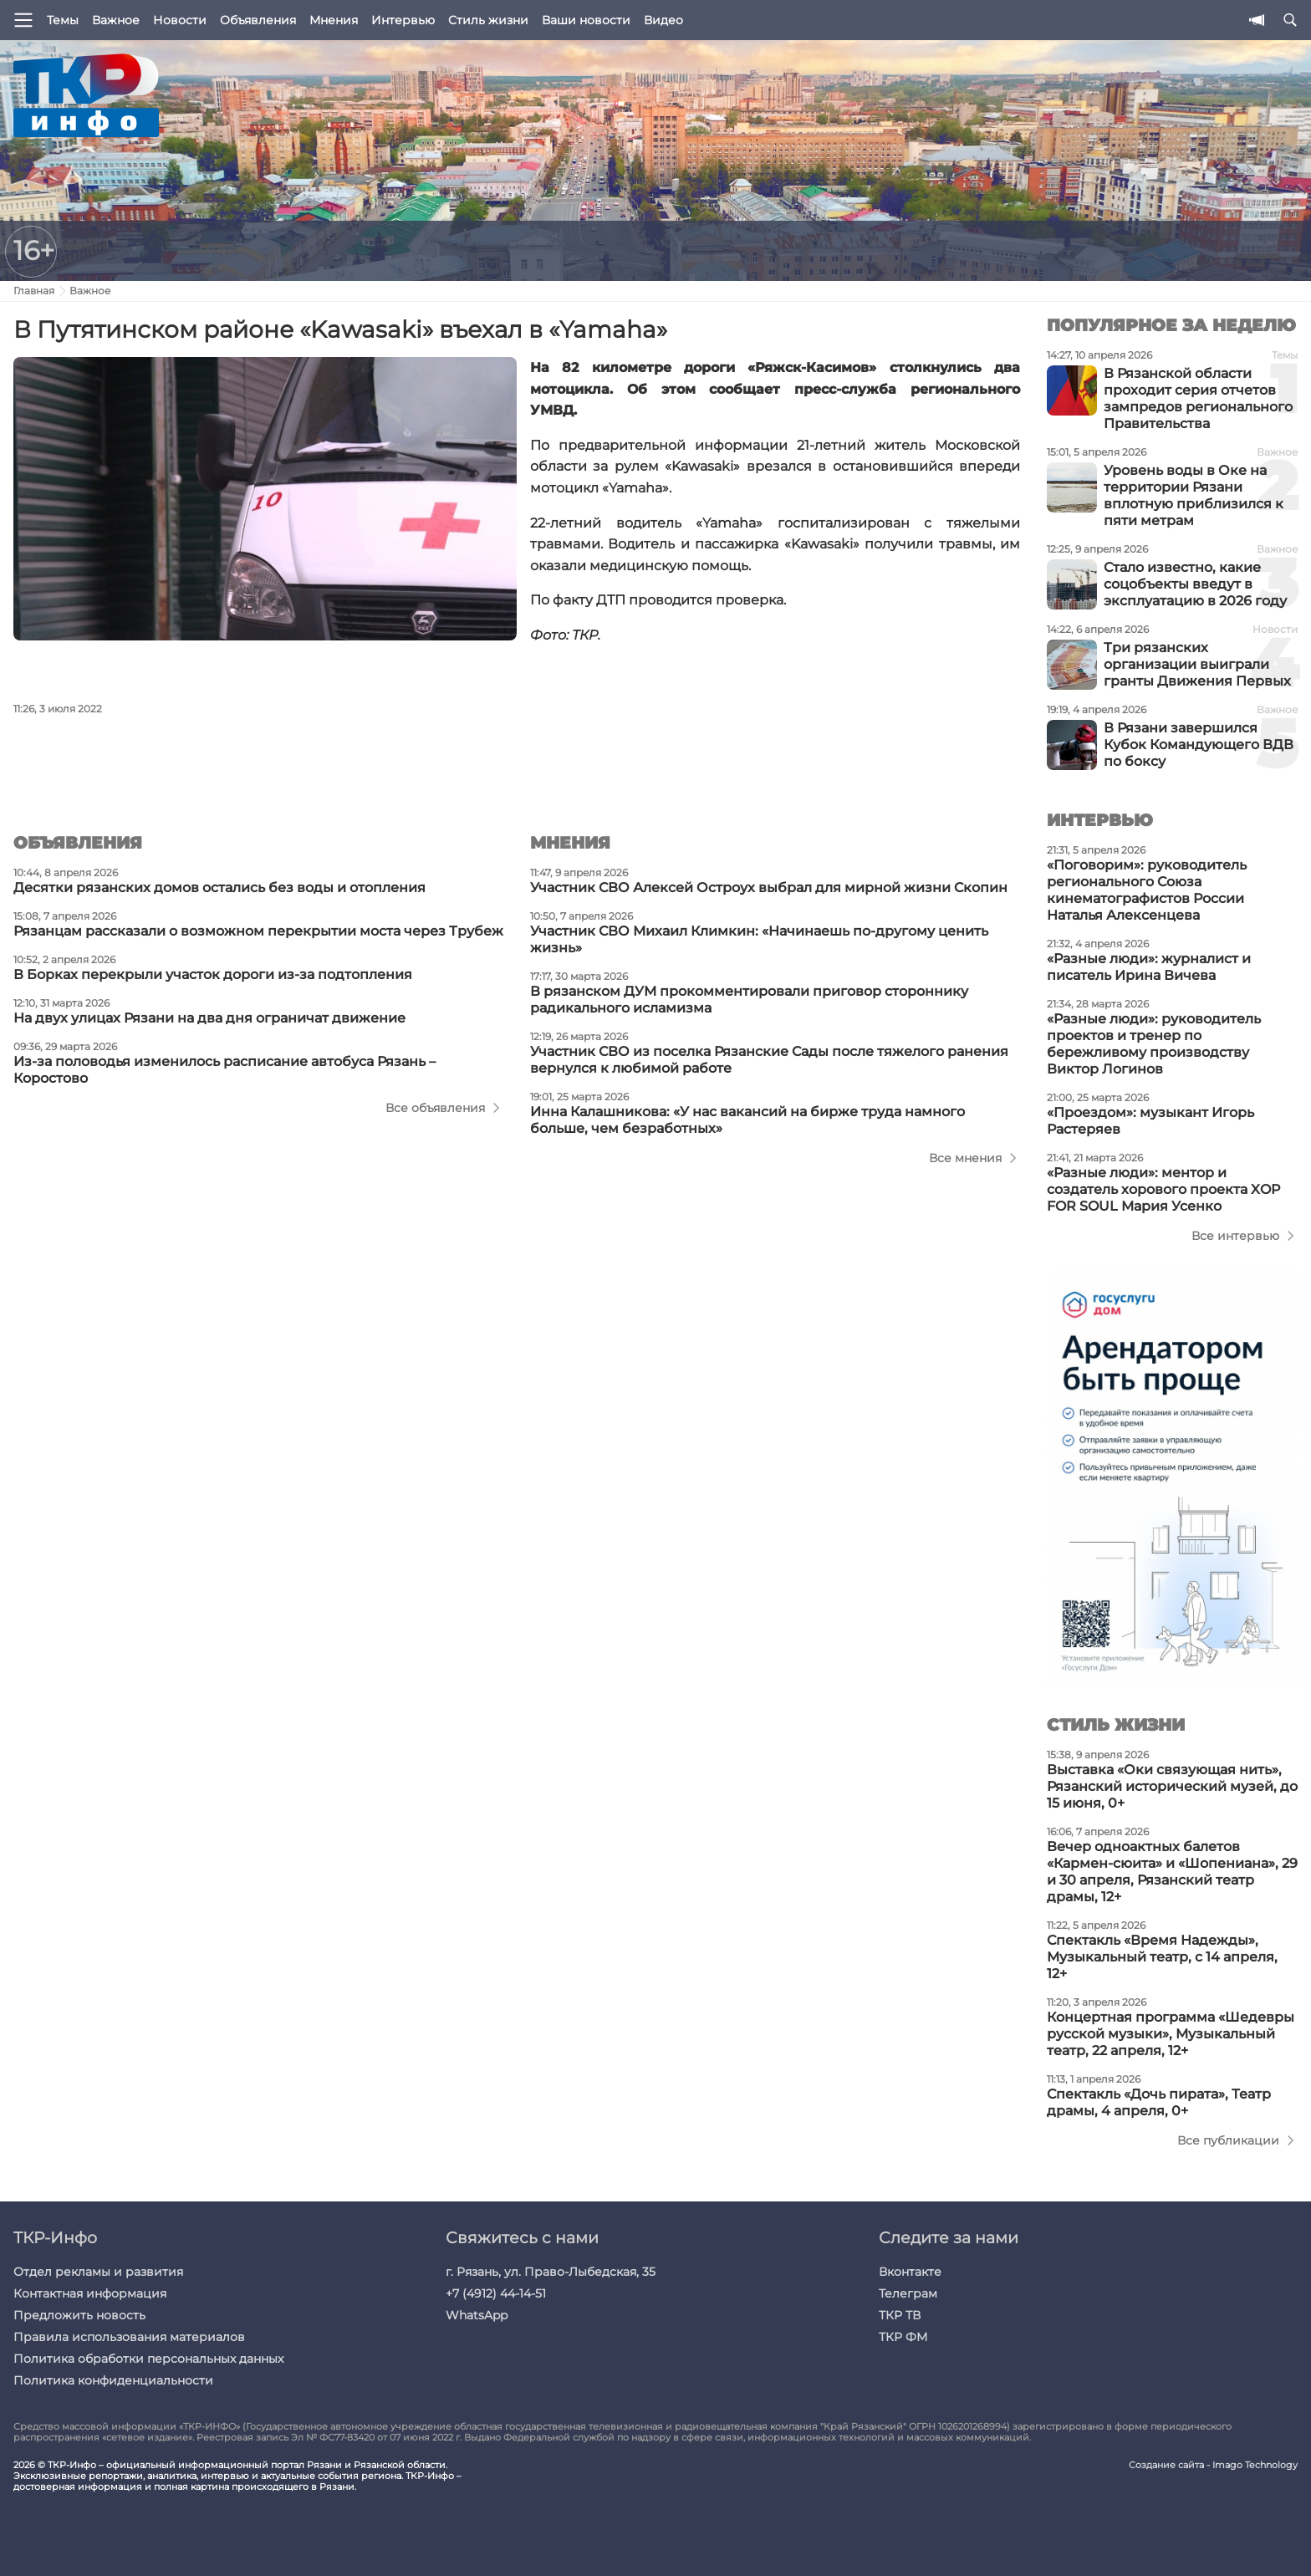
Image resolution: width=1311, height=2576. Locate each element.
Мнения (333, 20)
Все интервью (1235, 1235)
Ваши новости (586, 20)
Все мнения (965, 1158)
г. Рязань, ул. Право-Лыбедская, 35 (551, 2271)
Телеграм (908, 2293)
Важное (116, 20)
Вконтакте (910, 2271)
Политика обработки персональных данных (148, 2358)
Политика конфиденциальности (113, 2380)
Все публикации (1228, 2140)
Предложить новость (79, 2315)
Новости (180, 20)
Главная (33, 290)
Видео (663, 20)
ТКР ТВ (900, 2315)
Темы (63, 20)
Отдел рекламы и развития (98, 2271)
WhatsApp (477, 2315)
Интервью (403, 20)
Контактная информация (89, 2293)
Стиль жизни (488, 20)
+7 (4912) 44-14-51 (496, 2293)
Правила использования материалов (129, 2336)
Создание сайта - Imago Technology (1213, 2465)
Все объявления (435, 1107)
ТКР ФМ (903, 2336)
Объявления (258, 20)
